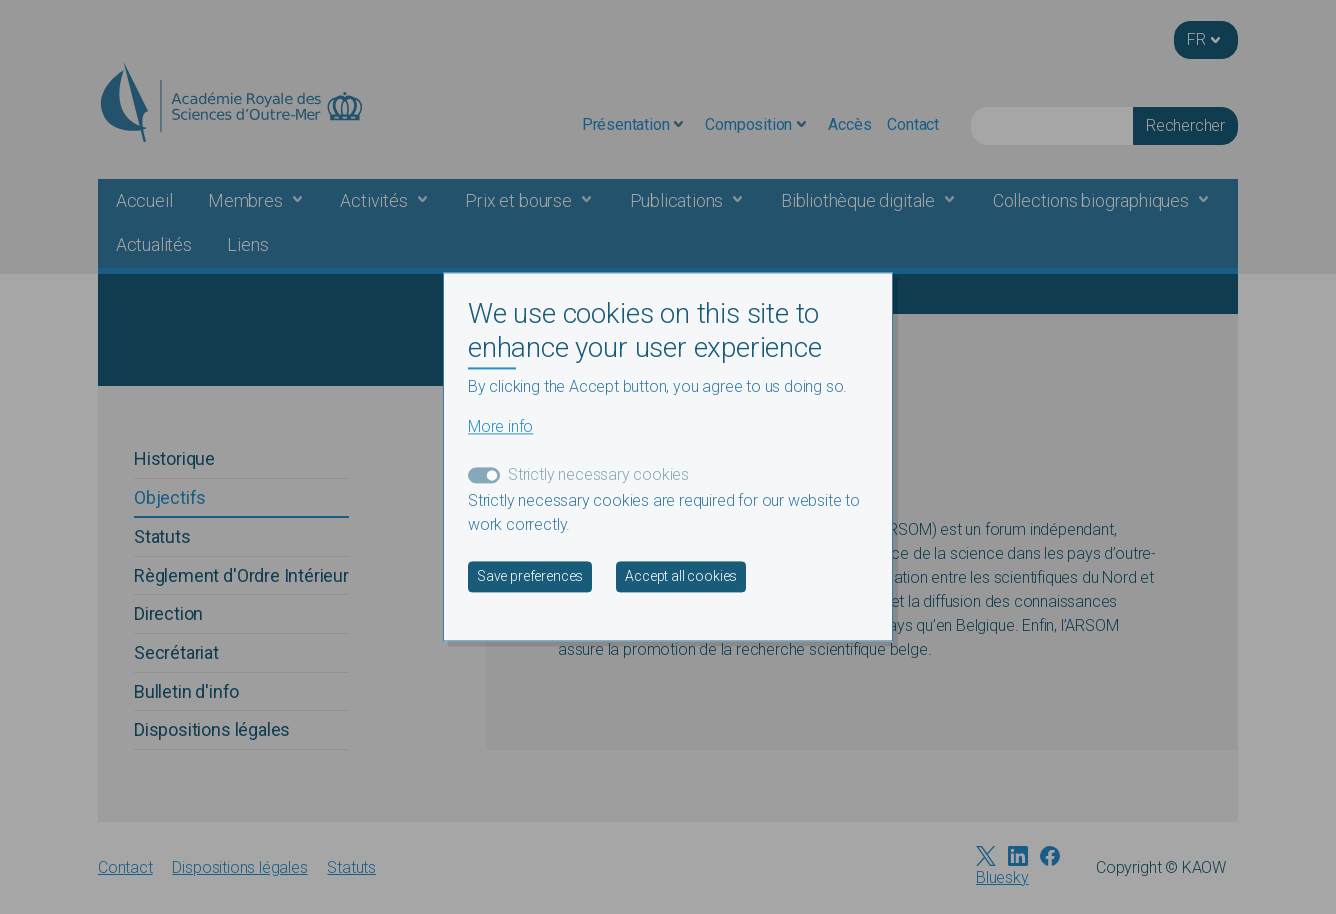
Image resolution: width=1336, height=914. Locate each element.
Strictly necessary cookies (598, 475)
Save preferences (530, 577)
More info (500, 427)
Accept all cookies (681, 577)
